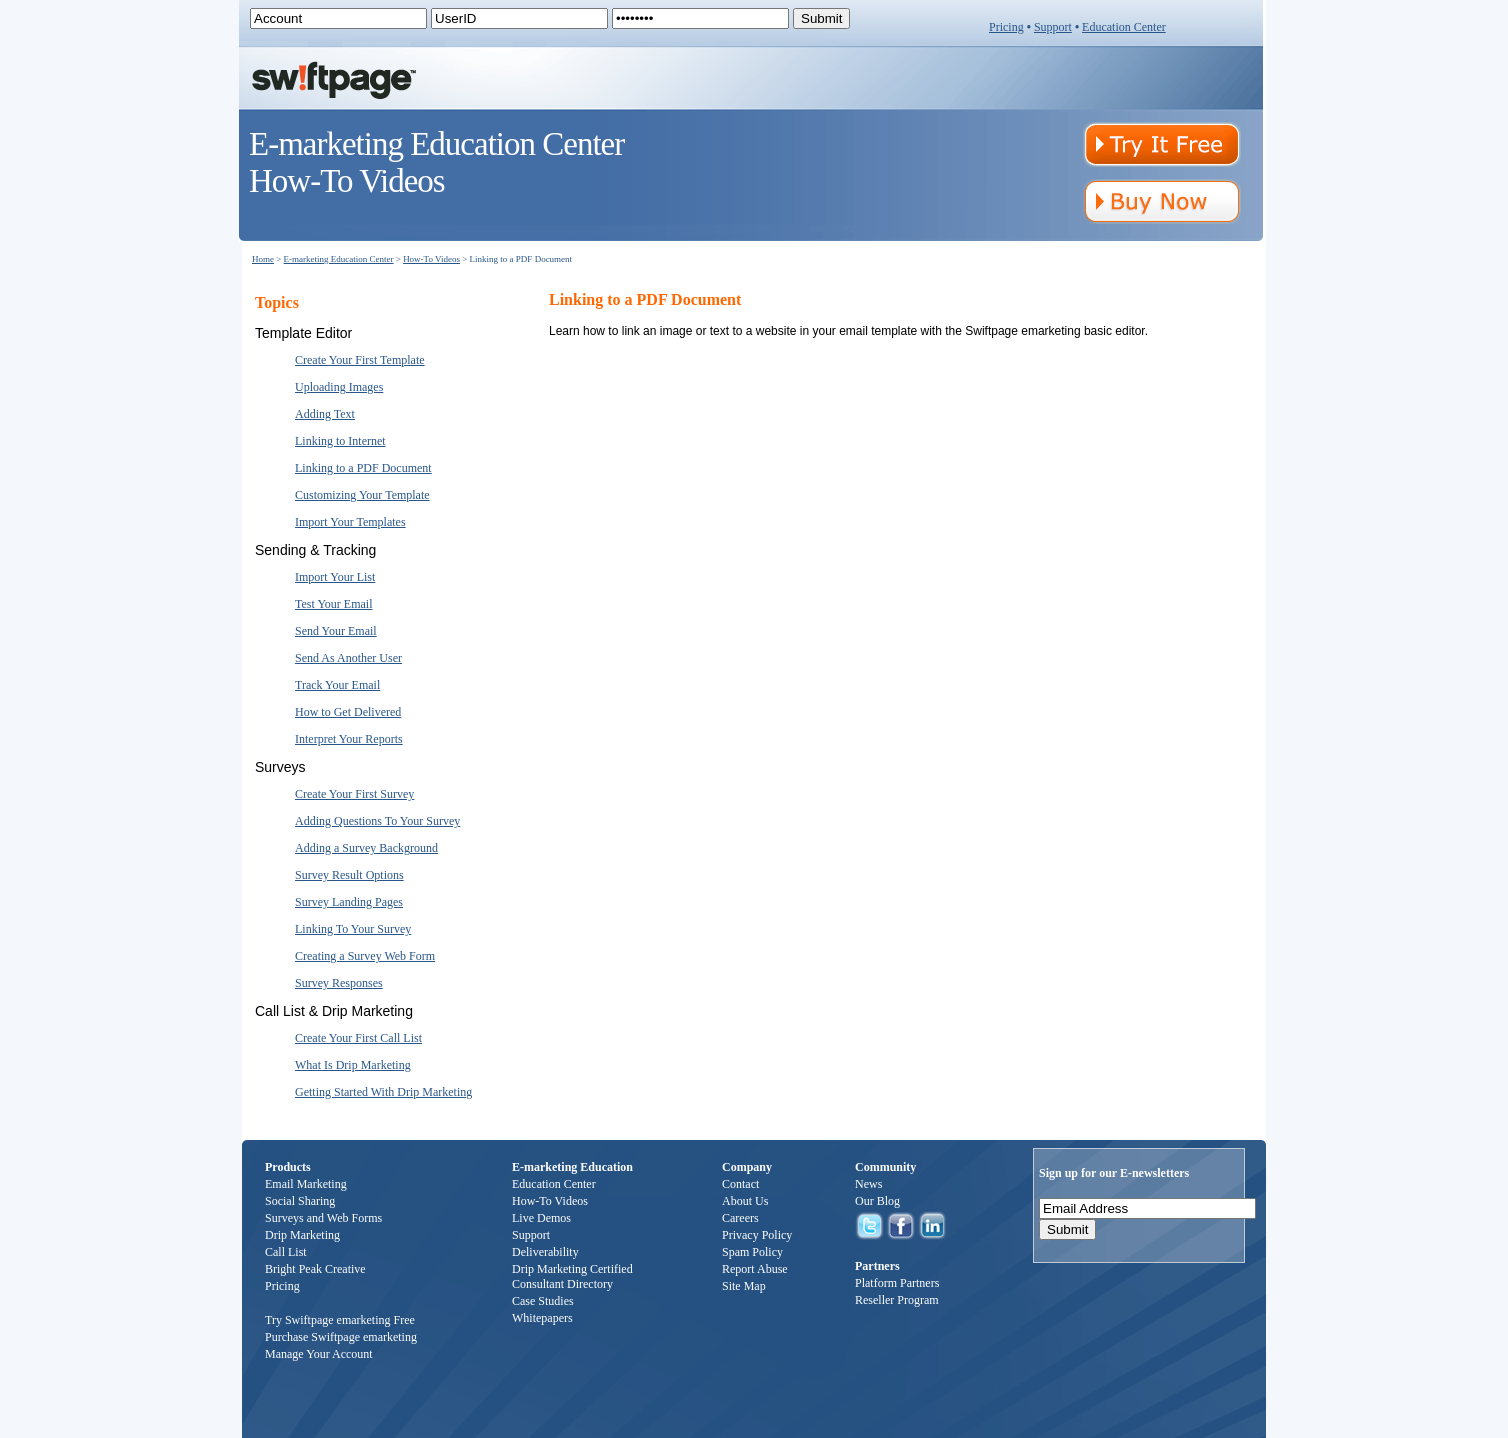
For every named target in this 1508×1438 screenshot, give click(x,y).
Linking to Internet (340, 441)
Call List (286, 1252)
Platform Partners (897, 1283)
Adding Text (325, 414)
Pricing (1006, 27)
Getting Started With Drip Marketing (383, 1092)
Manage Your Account (319, 1354)
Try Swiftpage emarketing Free (340, 1320)
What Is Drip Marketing (353, 1065)
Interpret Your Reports (349, 739)
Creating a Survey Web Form (365, 956)
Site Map (744, 1286)
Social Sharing (300, 1201)
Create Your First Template (360, 360)
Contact (740, 1184)
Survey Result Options (349, 875)
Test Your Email (334, 604)
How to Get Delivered (348, 712)
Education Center (1124, 27)
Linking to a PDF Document (363, 468)
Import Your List (335, 577)
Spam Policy (752, 1252)
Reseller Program (897, 1300)
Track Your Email (337, 685)
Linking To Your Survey (353, 929)
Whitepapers (542, 1318)
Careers (740, 1218)
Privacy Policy (757, 1235)
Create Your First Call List (358, 1038)
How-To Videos (431, 259)
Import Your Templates (350, 522)
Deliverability (545, 1252)
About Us (745, 1201)
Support (1053, 27)
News (868, 1184)
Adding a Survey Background (366, 848)
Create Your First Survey (354, 794)
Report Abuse (755, 1269)
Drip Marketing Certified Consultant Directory (572, 1276)
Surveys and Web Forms (323, 1218)
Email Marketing (306, 1184)
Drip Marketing (302, 1235)
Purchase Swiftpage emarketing (341, 1337)
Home (263, 259)
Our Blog (877, 1201)
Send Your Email (336, 631)
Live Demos (541, 1218)
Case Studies (543, 1301)
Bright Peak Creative (315, 1269)
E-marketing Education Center (339, 259)
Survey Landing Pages (349, 902)
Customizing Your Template (362, 495)
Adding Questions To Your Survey (377, 821)
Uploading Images (339, 387)
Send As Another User (348, 658)
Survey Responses (339, 983)
